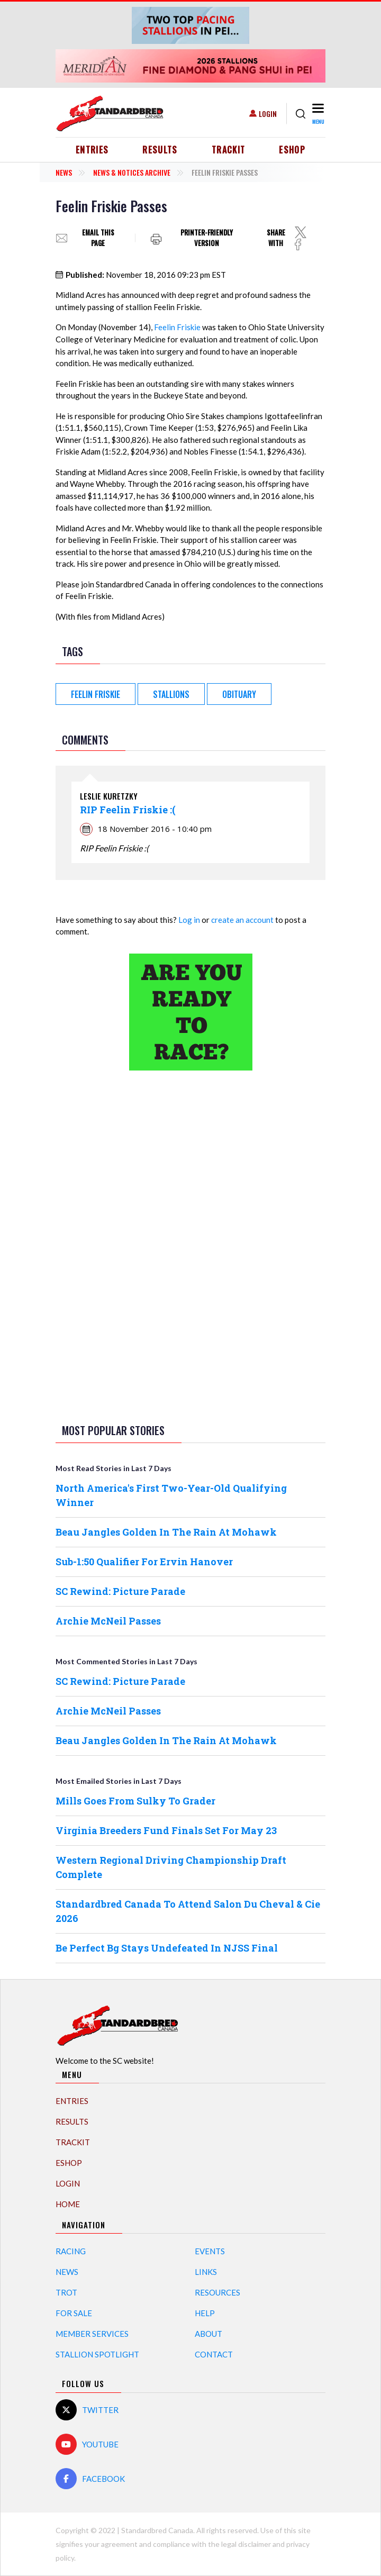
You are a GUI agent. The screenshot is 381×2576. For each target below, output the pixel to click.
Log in (189, 919)
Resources (217, 2292)
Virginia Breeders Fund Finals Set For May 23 (166, 1830)
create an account (242, 919)
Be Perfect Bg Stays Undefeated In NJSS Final (167, 1948)
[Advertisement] (190, 1245)
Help (205, 2313)
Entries (92, 149)
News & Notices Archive (131, 172)
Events (210, 2251)
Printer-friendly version (206, 237)
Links (206, 2271)
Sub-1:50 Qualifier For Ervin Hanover (144, 1561)
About (208, 2333)
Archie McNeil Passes (108, 1620)
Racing (71, 2251)
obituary (239, 694)
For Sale (74, 2313)
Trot (66, 2292)
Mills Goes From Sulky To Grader (135, 1800)
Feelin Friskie (177, 327)
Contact (214, 2354)
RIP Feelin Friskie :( (128, 809)
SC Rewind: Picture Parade (120, 1591)
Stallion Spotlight (97, 2354)
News (64, 172)
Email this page (98, 237)
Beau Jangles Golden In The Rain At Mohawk (166, 1532)
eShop (292, 149)
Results (160, 149)
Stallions (171, 694)
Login (268, 113)
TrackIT (229, 149)
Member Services (92, 2333)
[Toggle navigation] (318, 113)
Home (68, 2204)
